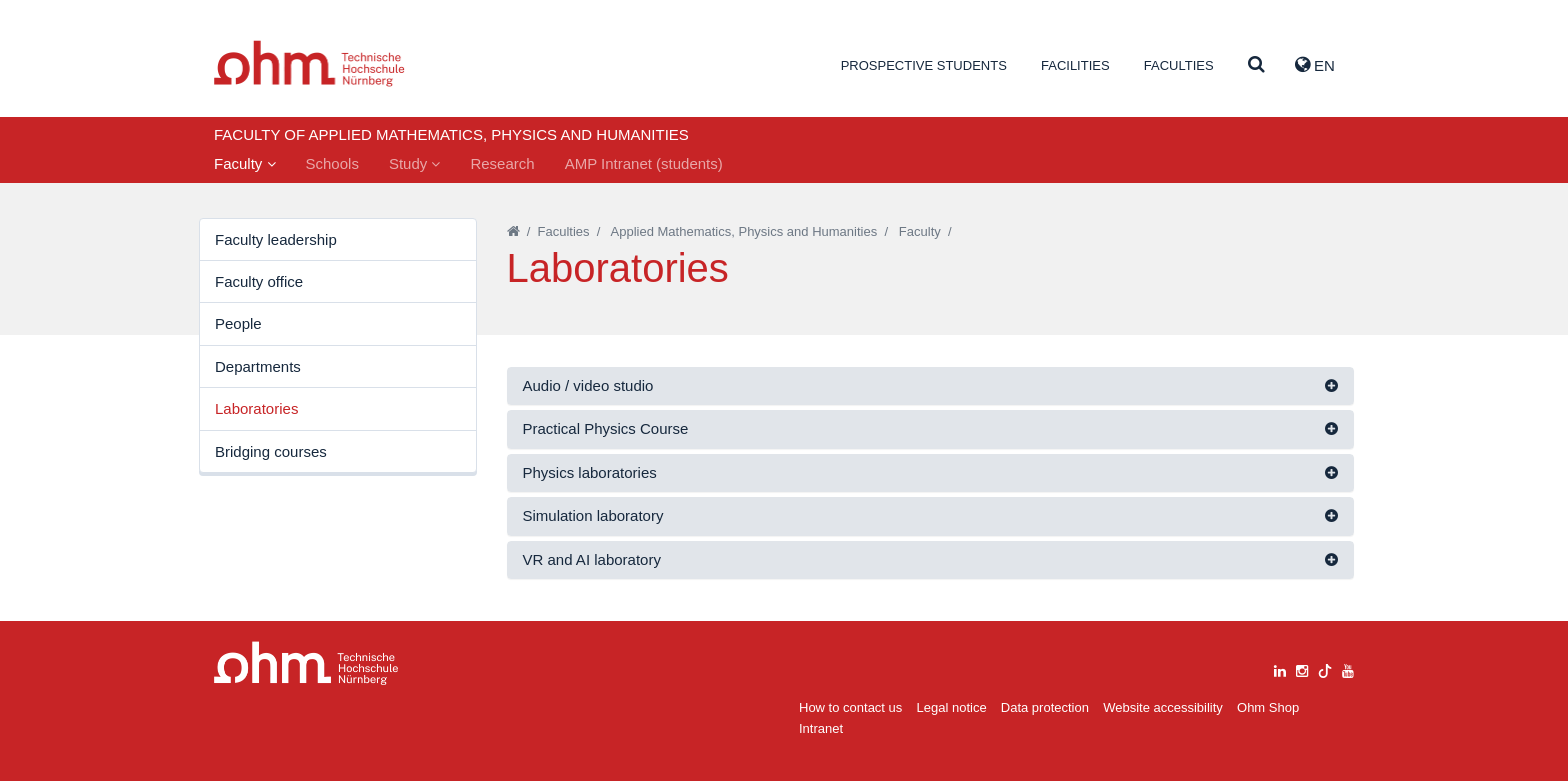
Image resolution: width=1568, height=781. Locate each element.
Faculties (1179, 65)
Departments (258, 366)
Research (502, 163)
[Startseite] (513, 231)
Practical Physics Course (606, 428)
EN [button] (1315, 65)
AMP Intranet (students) (644, 163)
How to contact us (850, 707)
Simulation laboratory (593, 515)
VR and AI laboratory (592, 559)
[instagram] (1302, 668)
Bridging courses (271, 451)
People (238, 323)
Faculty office (259, 281)
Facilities (1075, 65)
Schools (332, 163)
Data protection (1045, 707)
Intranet (821, 728)
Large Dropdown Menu (306, 663)
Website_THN (309, 63)
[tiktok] (1325, 668)
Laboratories (256, 408)
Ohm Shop (1268, 707)
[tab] (931, 386)
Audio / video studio (588, 385)
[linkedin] (1280, 668)
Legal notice (952, 707)
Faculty (245, 163)
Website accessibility (1163, 707)
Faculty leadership (276, 239)
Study (415, 163)
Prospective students (924, 65)
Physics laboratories (590, 472)
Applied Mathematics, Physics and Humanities (744, 231)
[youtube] (1348, 668)
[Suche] (1256, 65)
